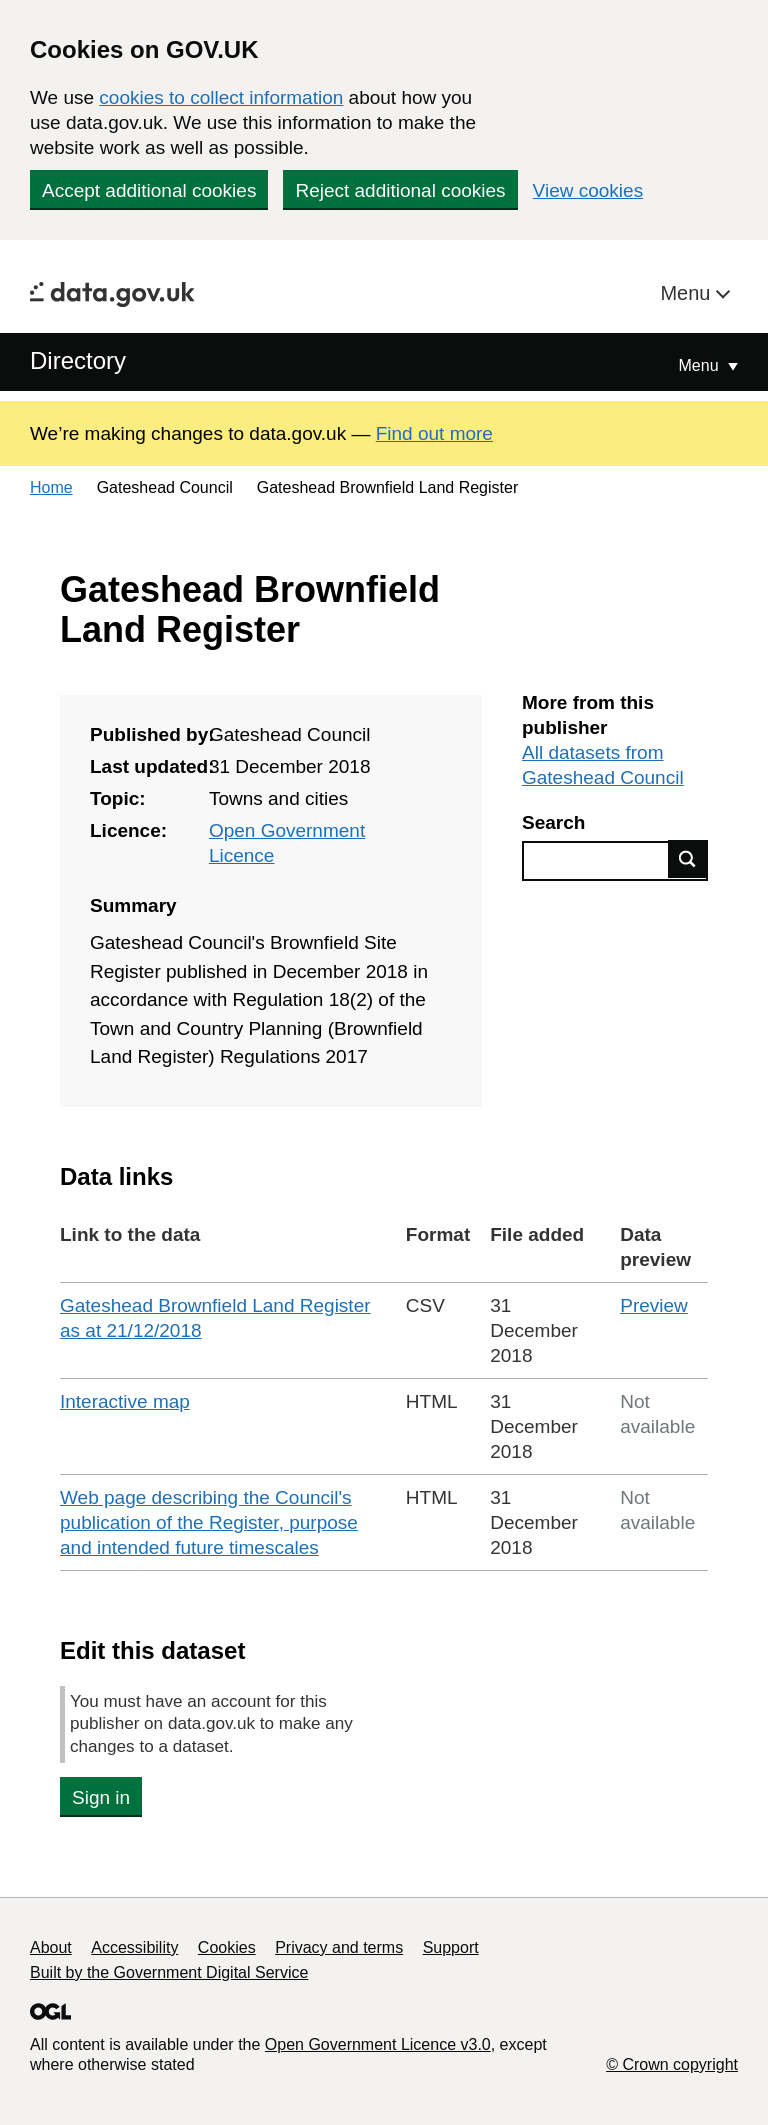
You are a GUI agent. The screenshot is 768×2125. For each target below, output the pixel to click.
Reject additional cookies (400, 190)
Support (451, 1947)
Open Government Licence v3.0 (378, 2044)
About (51, 1947)
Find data (688, 859)
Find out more (434, 433)
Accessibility (134, 1947)
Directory (78, 360)
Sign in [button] (101, 1797)
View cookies (588, 190)
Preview (654, 1305)
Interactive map (125, 1401)
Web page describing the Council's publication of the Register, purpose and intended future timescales (209, 1522)
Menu (688, 293)
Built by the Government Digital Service (169, 1972)
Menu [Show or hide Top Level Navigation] (701, 365)
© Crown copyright (672, 2064)
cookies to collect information (221, 97)
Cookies (227, 1947)
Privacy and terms (339, 1947)
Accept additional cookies (149, 190)
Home (51, 487)
